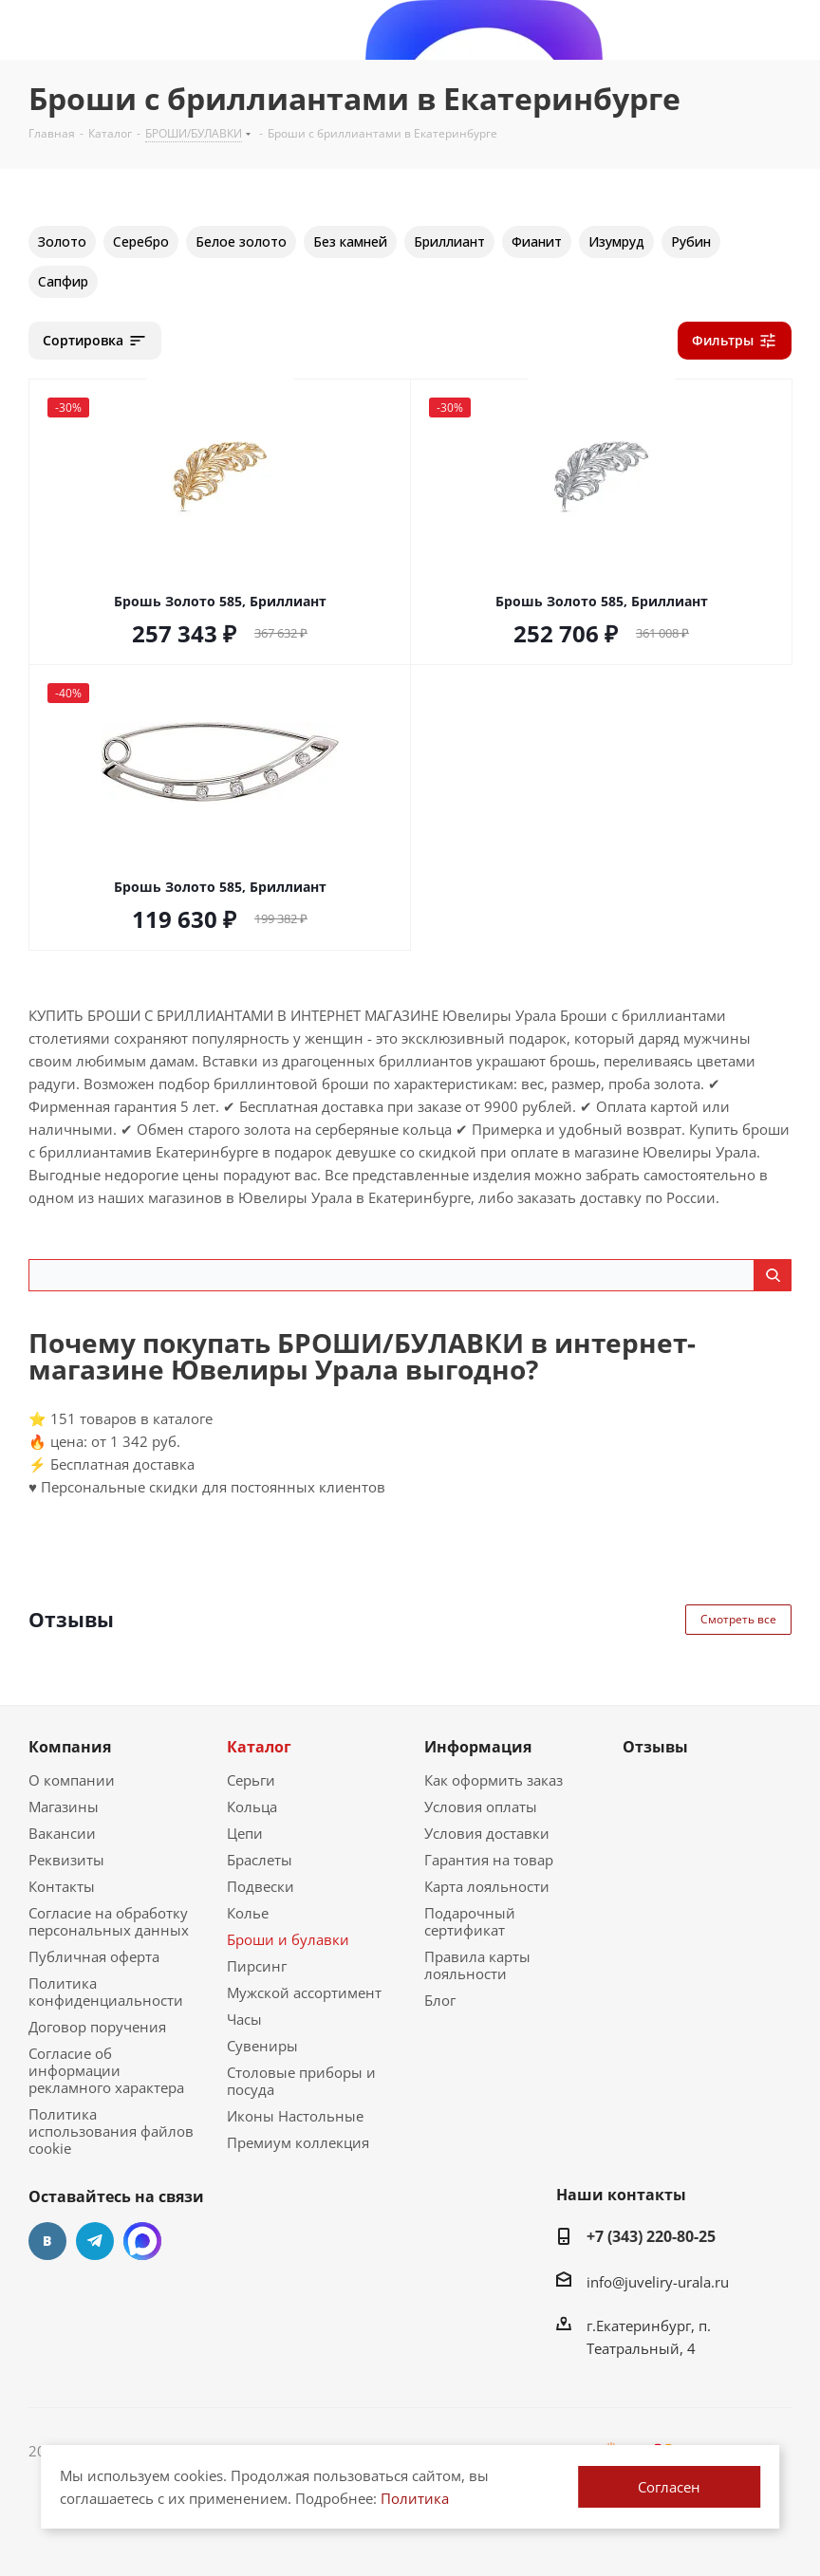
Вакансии (62, 1833)
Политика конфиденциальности (105, 1992)
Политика (415, 2498)
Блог (440, 2000)
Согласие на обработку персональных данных (108, 1921)
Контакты (61, 1886)
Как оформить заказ (493, 1779)
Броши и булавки (288, 1939)
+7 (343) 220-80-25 (651, 2236)
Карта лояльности (487, 1886)
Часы (244, 2019)
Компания (69, 1746)
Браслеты (259, 1859)
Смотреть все (738, 1619)
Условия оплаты (480, 1806)
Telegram (95, 2241)
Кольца (252, 1806)
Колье (248, 1912)
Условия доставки (487, 1833)
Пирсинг (257, 1965)
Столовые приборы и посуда (301, 2081)
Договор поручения (97, 2026)
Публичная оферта (93, 1956)
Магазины (63, 1806)
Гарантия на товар (488, 1859)
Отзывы (655, 1746)
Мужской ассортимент (304, 1992)
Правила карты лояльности (477, 1965)
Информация (477, 1746)
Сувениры (262, 2045)
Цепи (245, 1833)
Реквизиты (66, 1859)
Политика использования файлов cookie (111, 2131)
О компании (71, 1779)
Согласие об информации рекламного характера (106, 2070)
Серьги (251, 1779)
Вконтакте (47, 2241)
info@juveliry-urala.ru (658, 2281)
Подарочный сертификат (469, 1921)
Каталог (259, 1746)
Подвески (260, 1886)
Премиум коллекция (298, 2142)
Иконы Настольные (295, 2115)
